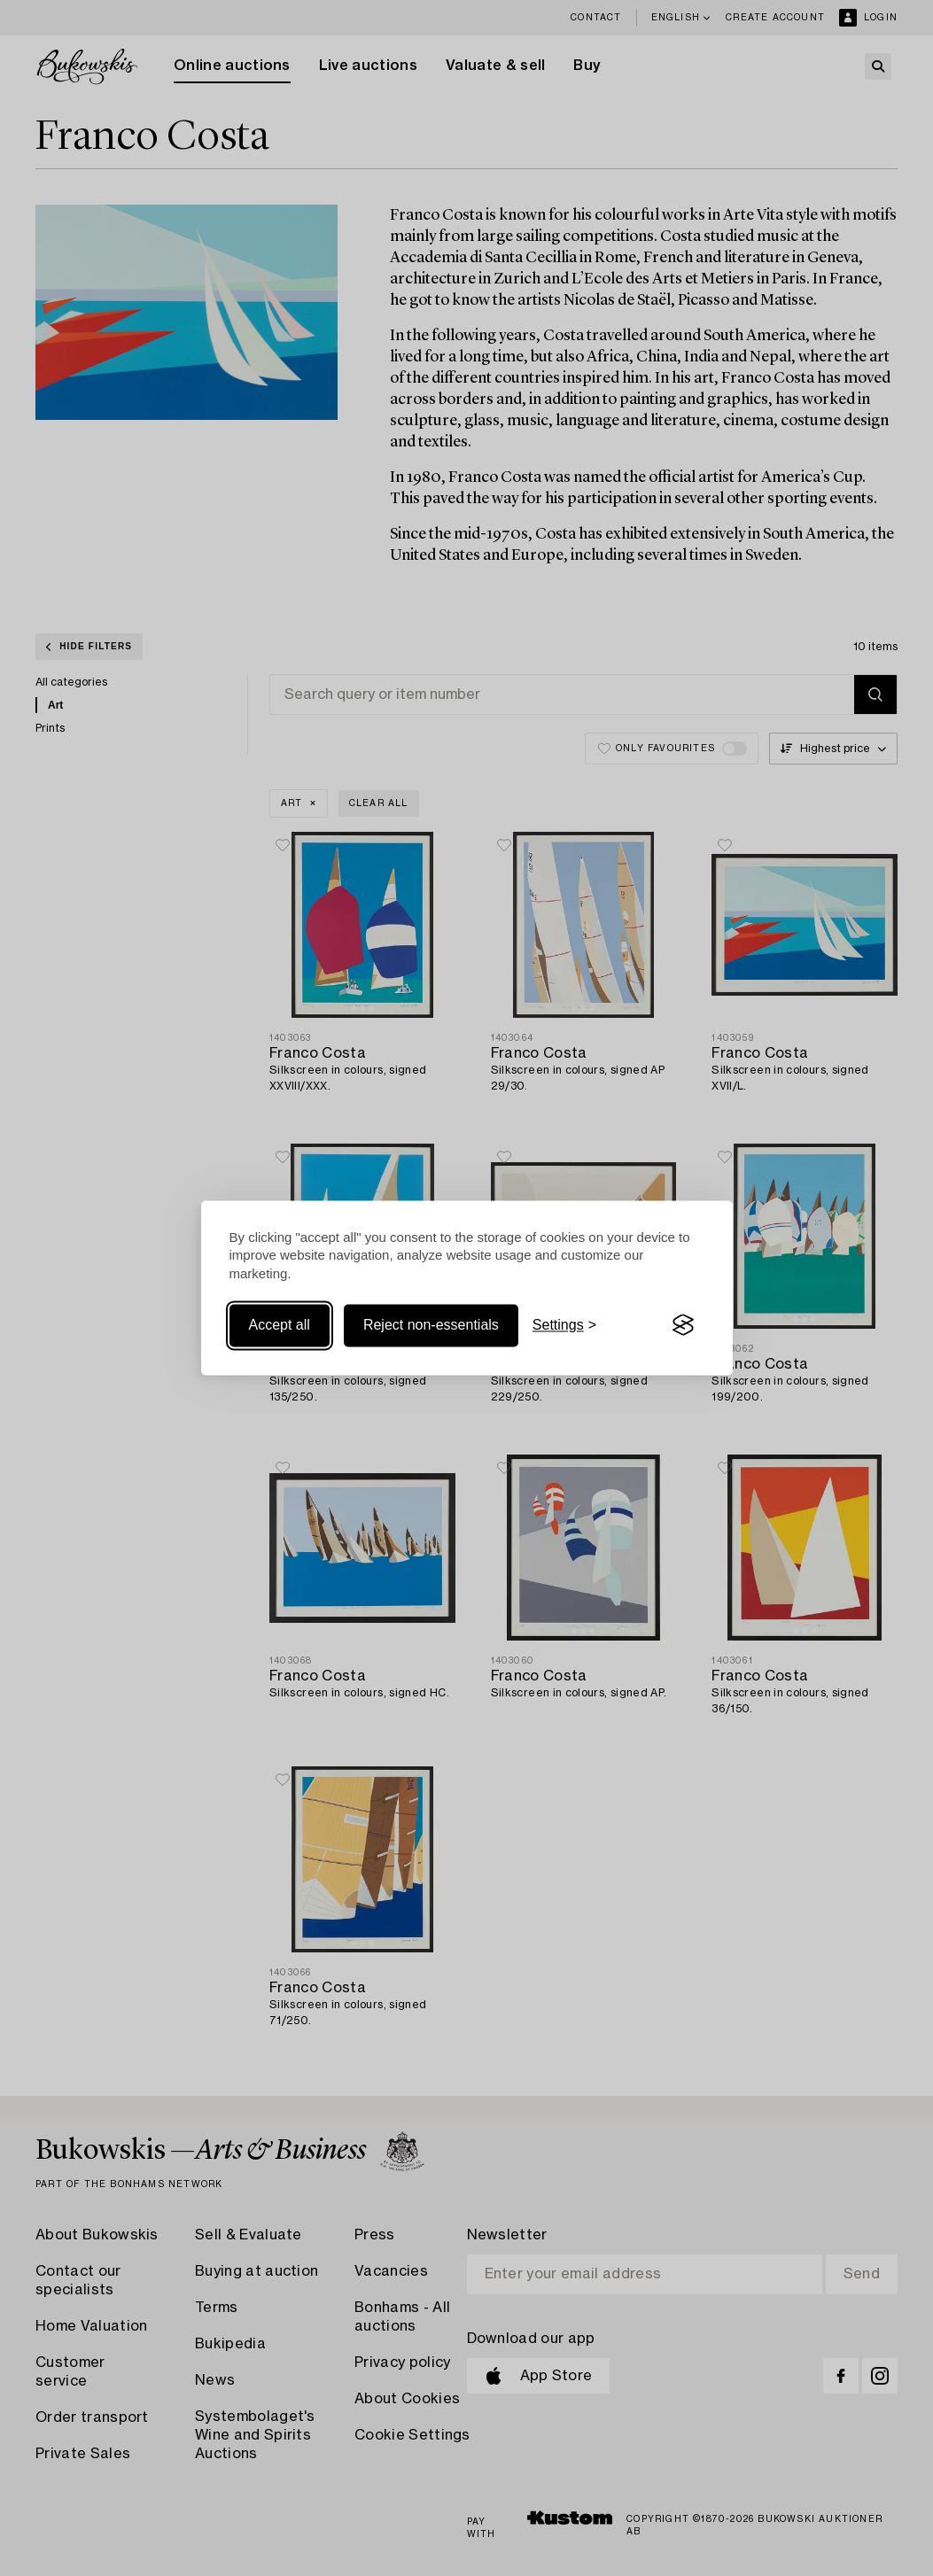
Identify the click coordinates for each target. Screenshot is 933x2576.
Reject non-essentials (431, 1324)
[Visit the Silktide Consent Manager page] (683, 1325)
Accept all (279, 1324)
